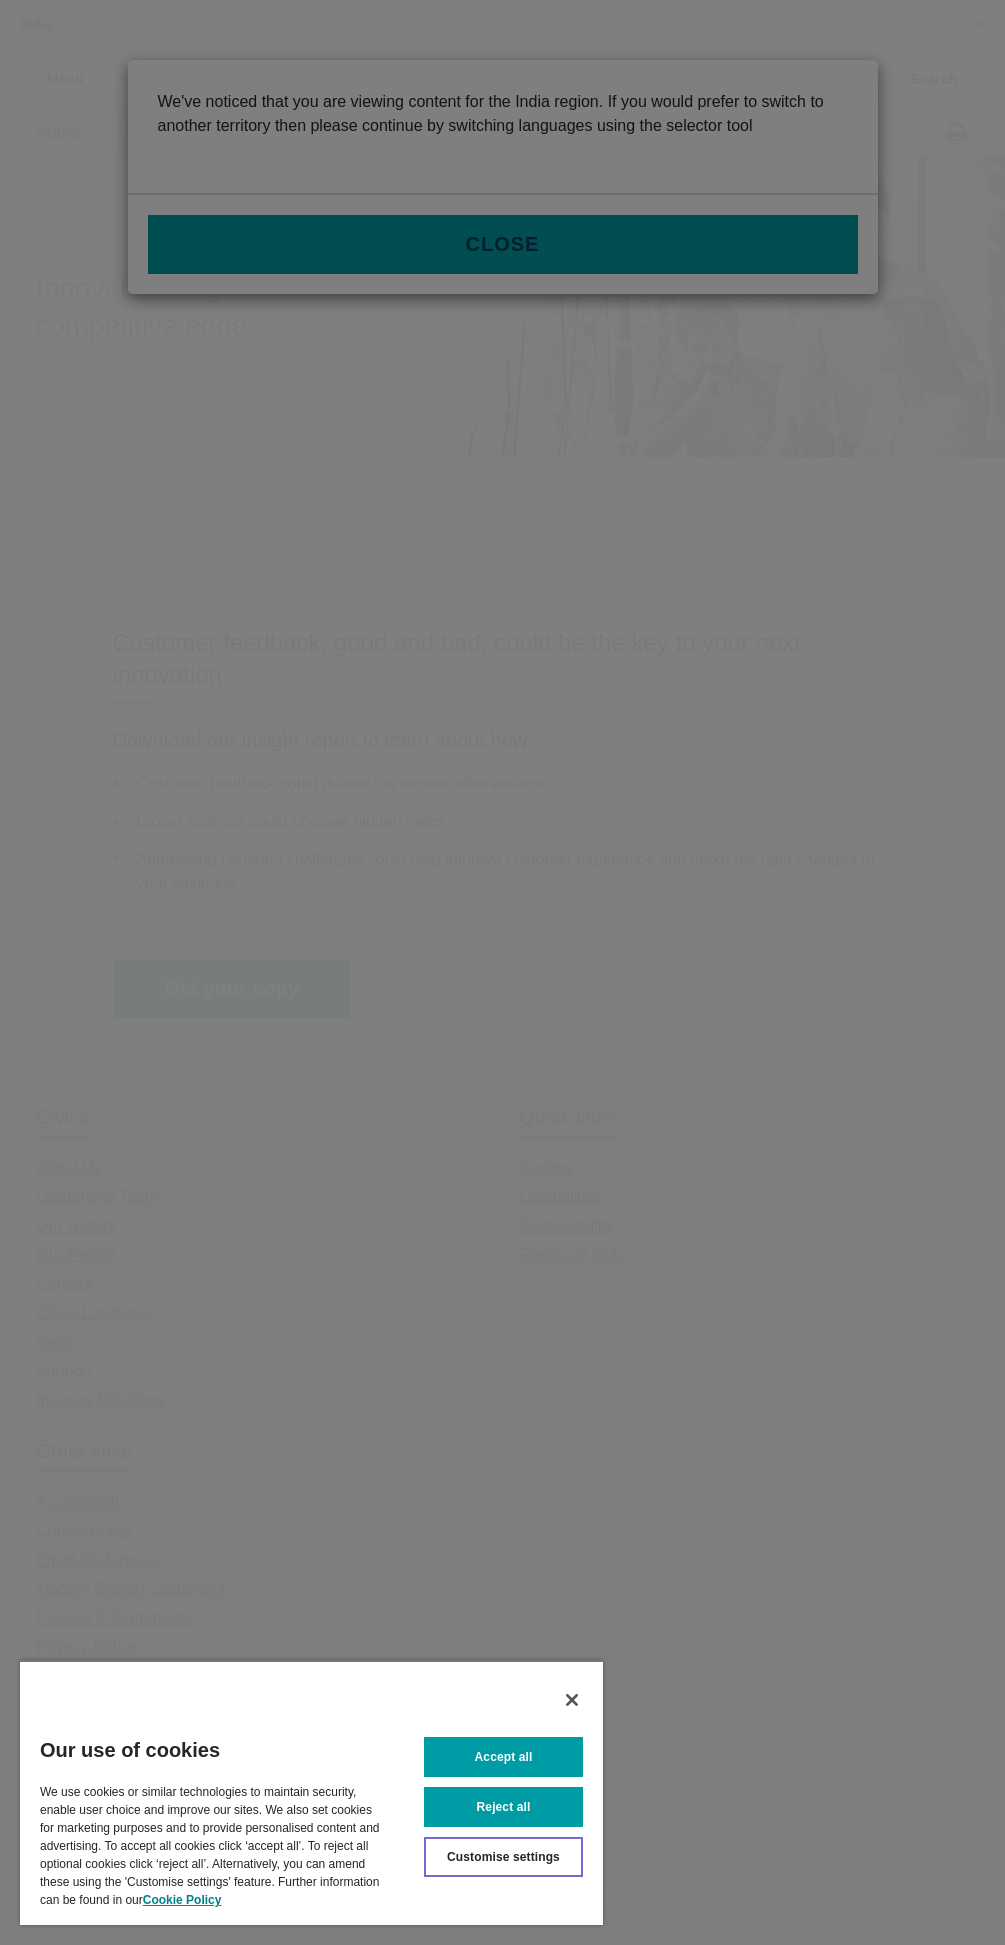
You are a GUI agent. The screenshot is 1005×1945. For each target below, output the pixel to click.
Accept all (504, 1757)
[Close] (572, 1700)
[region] (311, 1792)
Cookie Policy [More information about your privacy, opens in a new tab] (182, 1900)
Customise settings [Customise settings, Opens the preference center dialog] (503, 1857)
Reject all (504, 1807)
